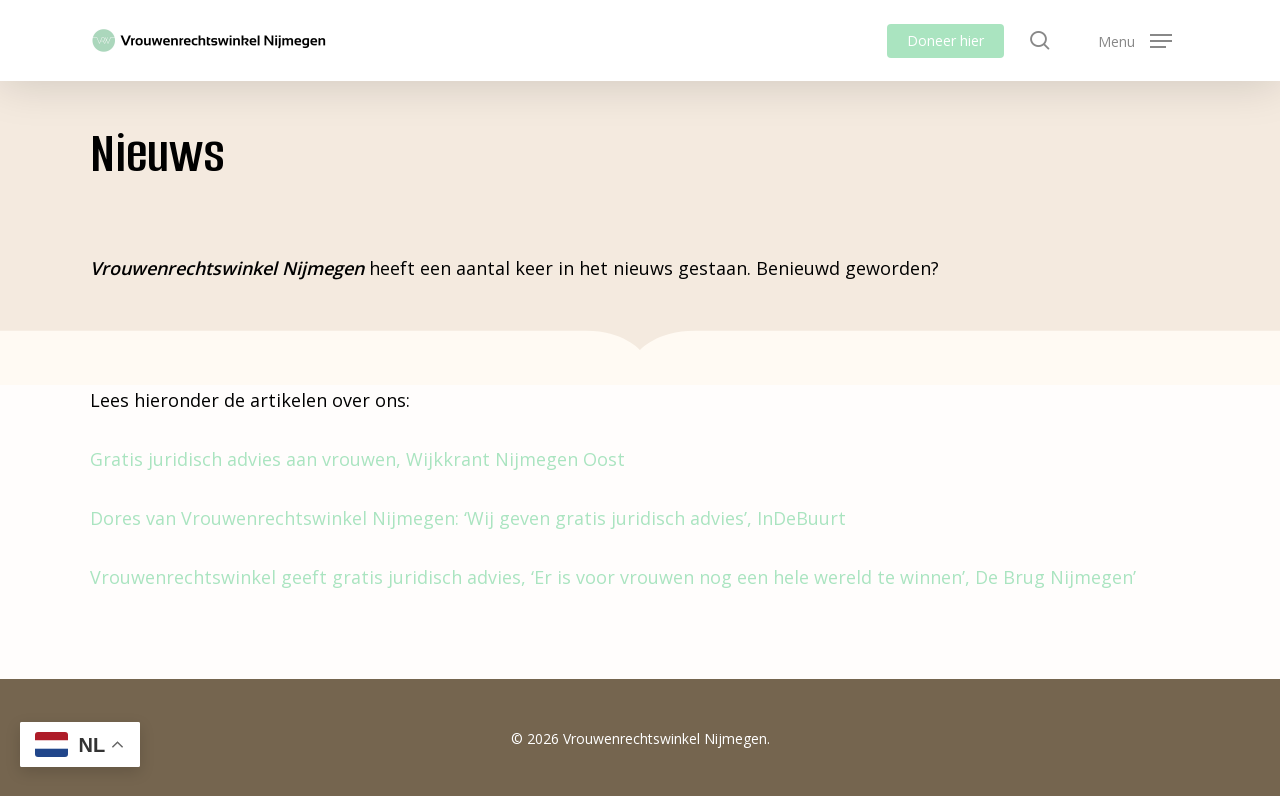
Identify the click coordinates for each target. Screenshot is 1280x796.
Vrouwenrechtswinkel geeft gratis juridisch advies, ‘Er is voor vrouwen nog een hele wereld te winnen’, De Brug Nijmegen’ (613, 577)
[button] (1135, 40)
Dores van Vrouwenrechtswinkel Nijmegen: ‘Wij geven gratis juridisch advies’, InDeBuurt (468, 518)
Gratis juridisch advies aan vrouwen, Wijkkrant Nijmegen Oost (357, 459)
